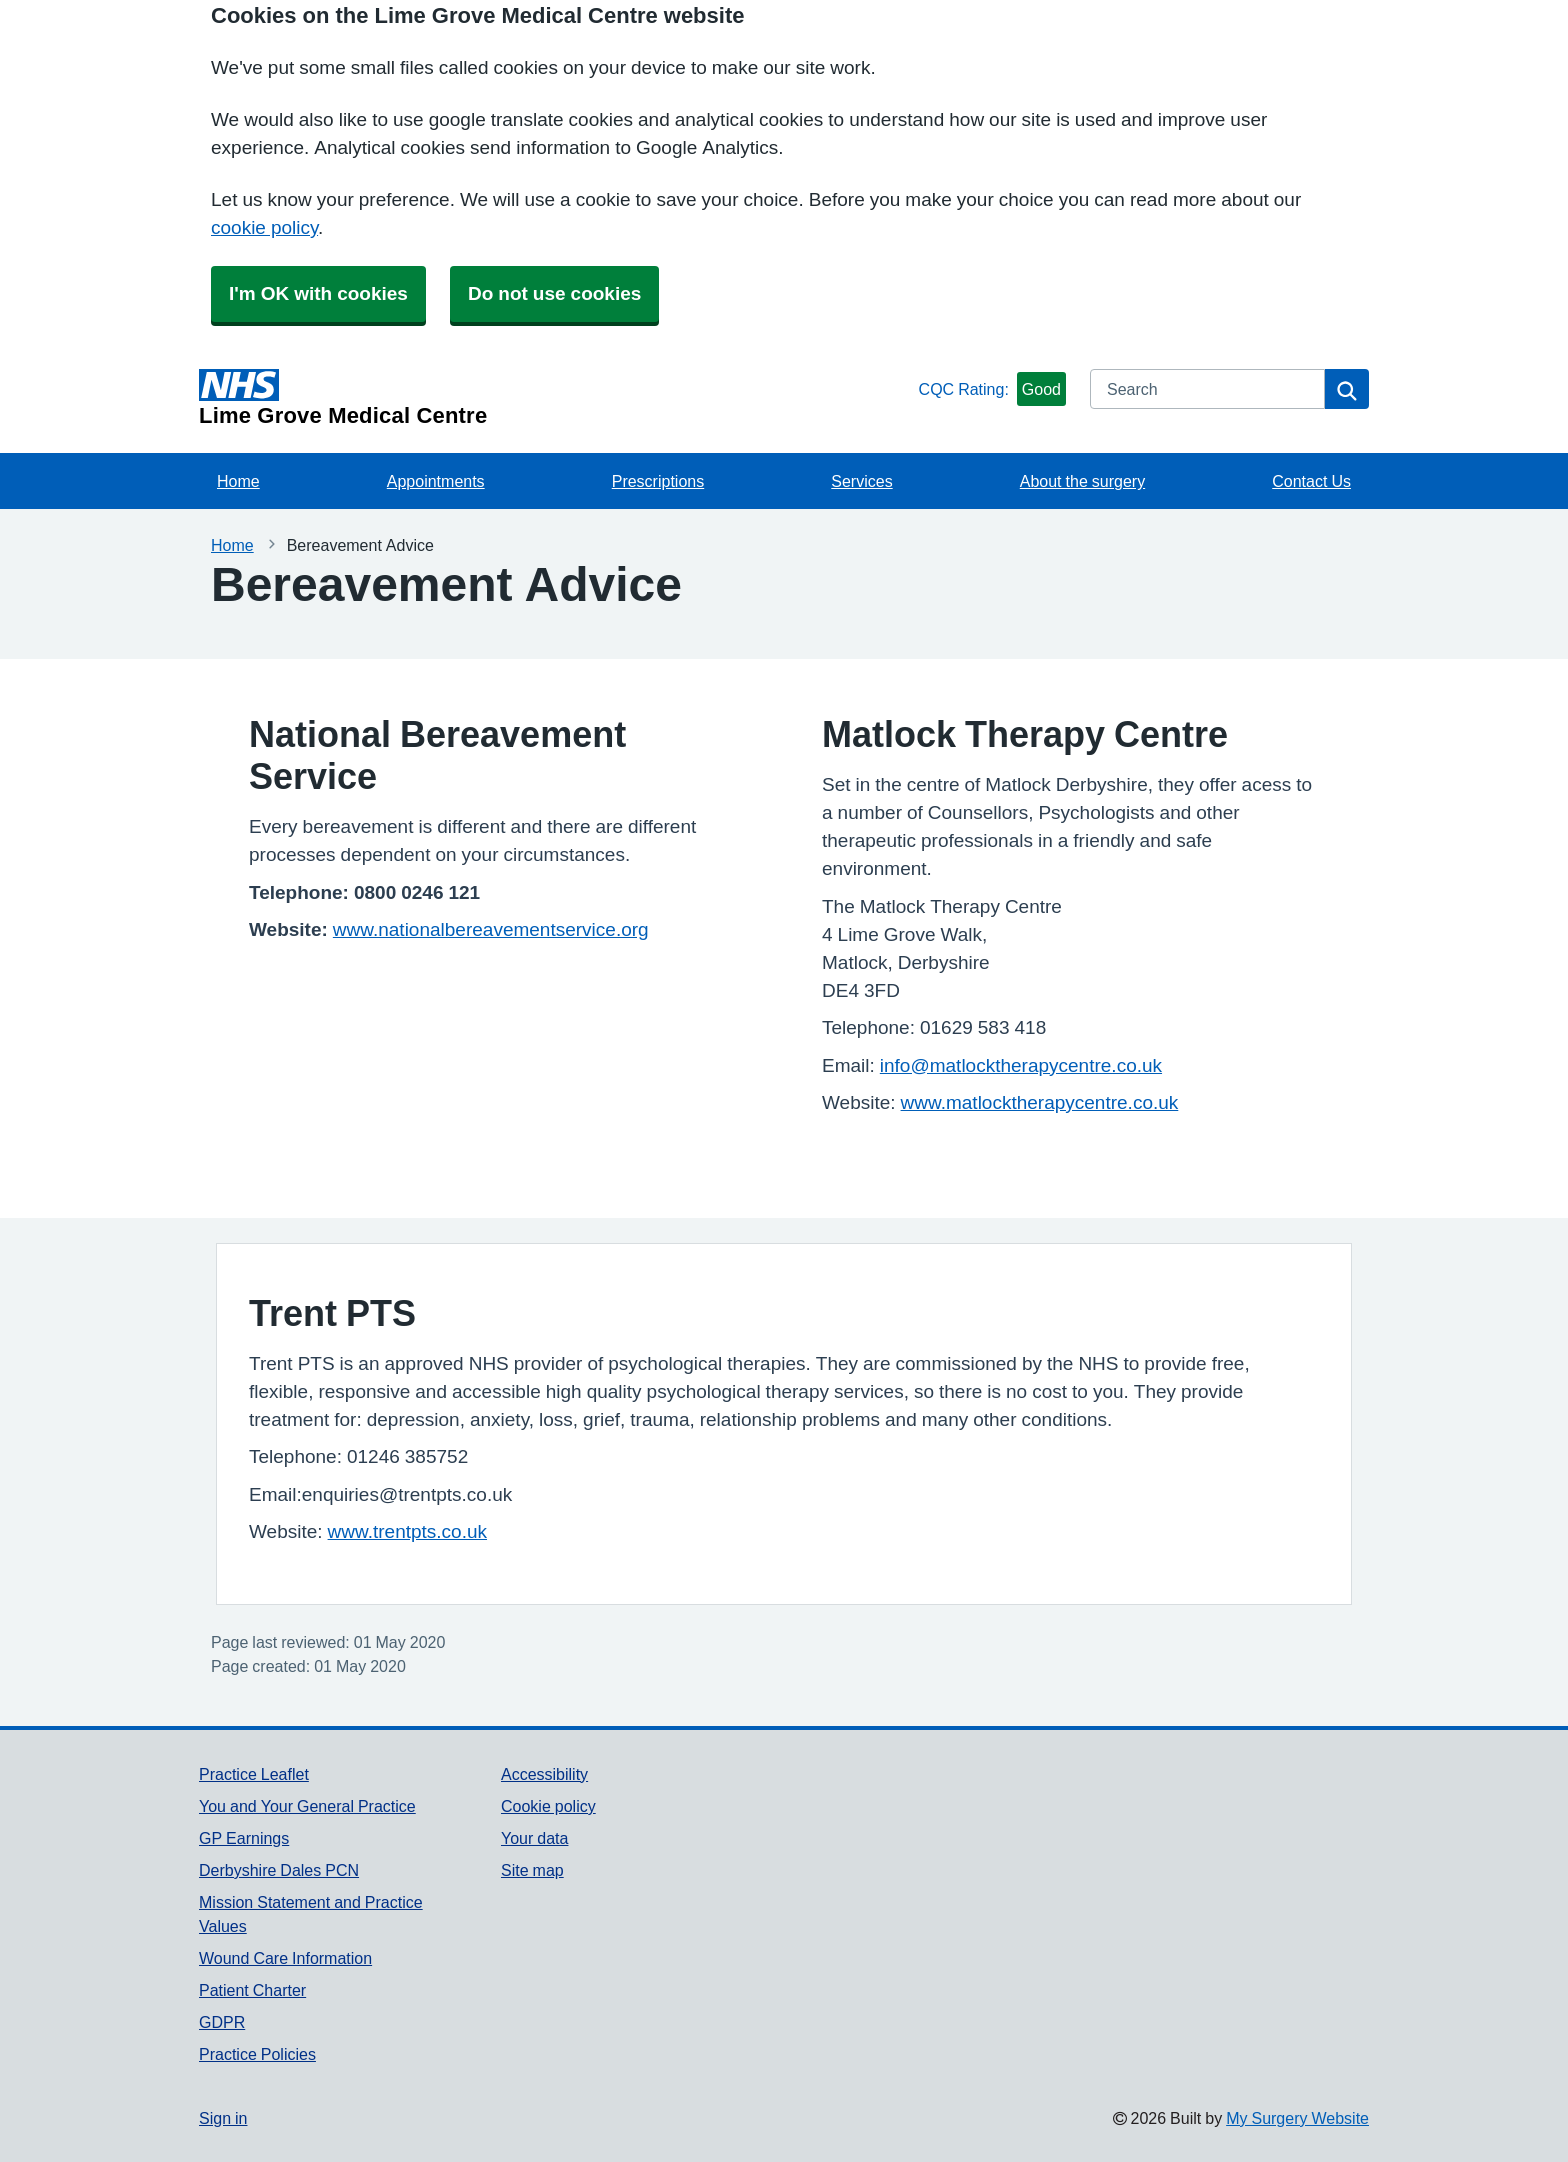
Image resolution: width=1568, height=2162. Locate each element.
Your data (534, 1838)
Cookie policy (548, 1806)
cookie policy (264, 227)
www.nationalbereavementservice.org (491, 929)
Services (861, 481)
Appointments (436, 481)
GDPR (222, 2022)
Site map (532, 1870)
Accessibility (544, 1774)
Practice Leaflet (254, 1774)
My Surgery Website (1297, 2118)
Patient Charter (252, 1990)
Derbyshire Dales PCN (279, 1870)
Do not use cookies (554, 293)
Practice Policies (257, 2054)
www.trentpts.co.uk (407, 1531)
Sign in (223, 2118)
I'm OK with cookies (318, 293)
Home (238, 481)
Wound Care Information (285, 1958)
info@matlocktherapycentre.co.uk (1021, 1065)
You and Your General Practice (307, 1806)
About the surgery (1082, 481)
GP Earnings (244, 1838)
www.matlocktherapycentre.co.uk (1040, 1102)
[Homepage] (555, 398)
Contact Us (1311, 481)
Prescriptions (658, 481)
